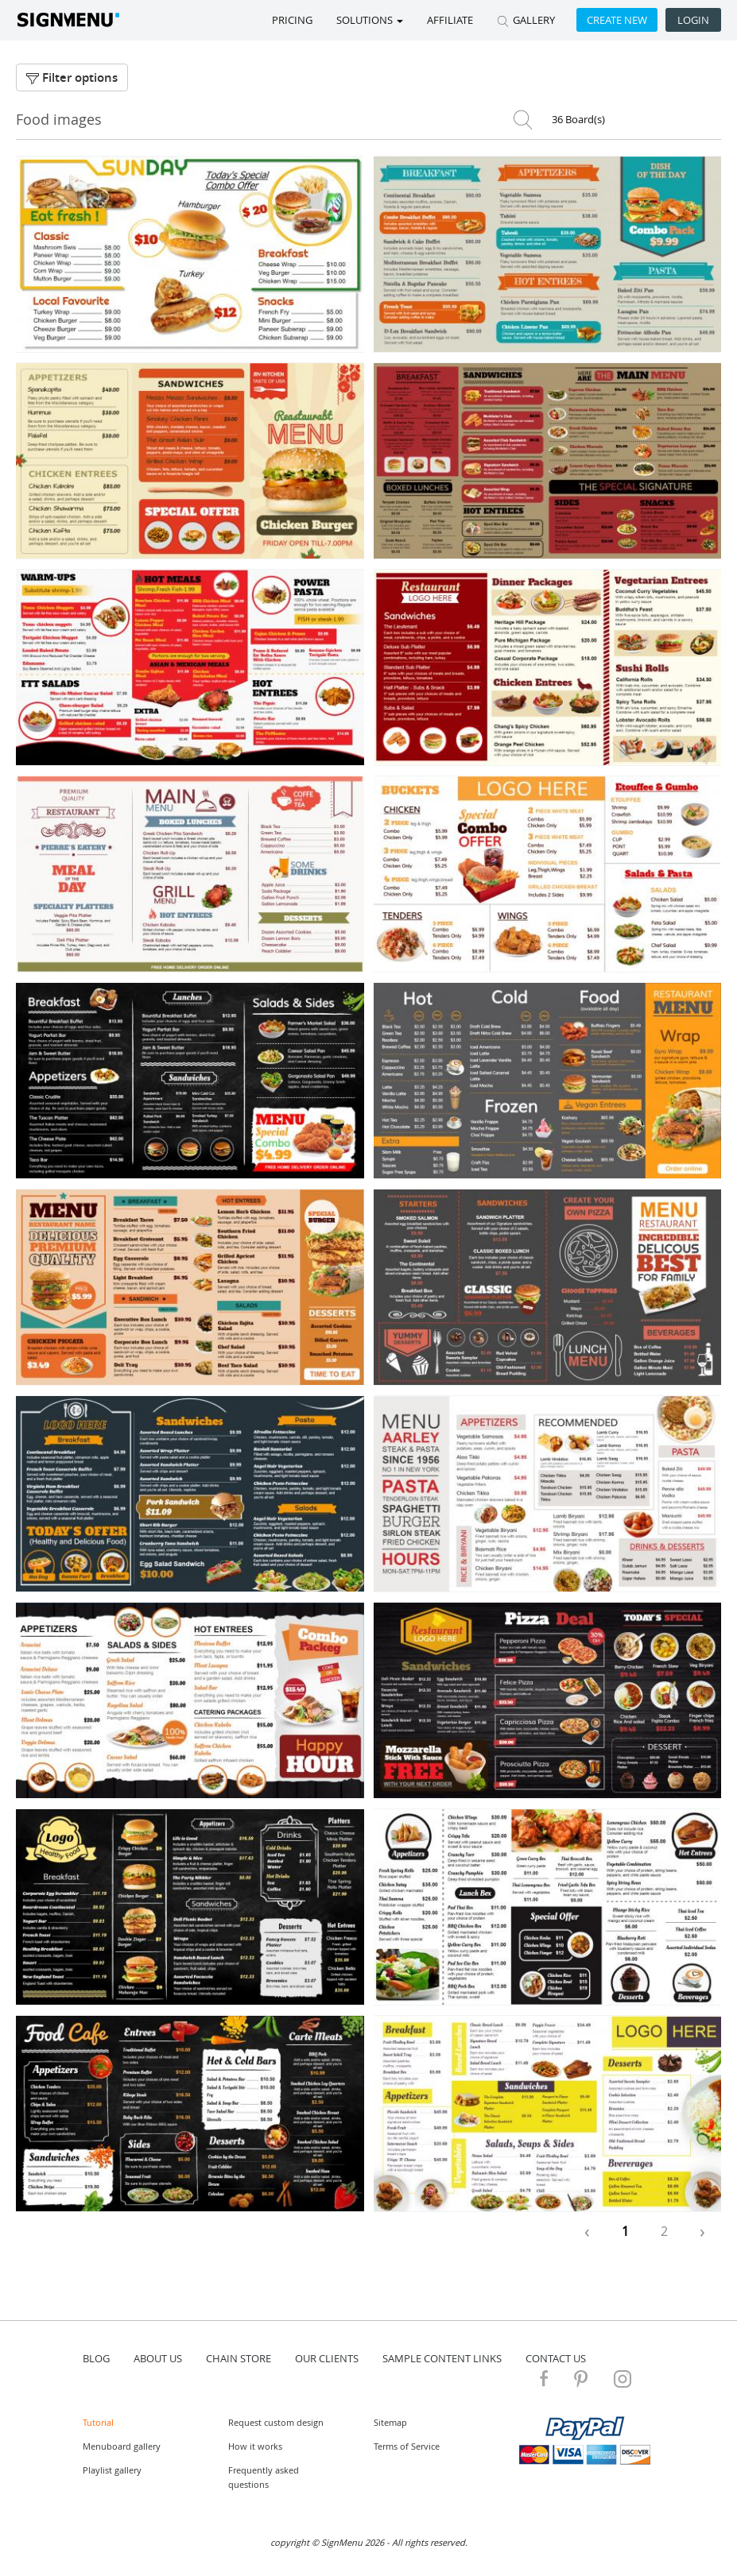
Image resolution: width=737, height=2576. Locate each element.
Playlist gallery (112, 2470)
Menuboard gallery (122, 2446)
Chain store (238, 2358)
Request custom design (276, 2422)
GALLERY (526, 20)
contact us (556, 2358)
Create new (617, 20)
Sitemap (390, 2422)
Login (693, 20)
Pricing (292, 20)
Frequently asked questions (263, 2477)
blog (96, 2358)
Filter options (72, 77)
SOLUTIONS (369, 20)
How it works (255, 2446)
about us (158, 2358)
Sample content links (442, 2358)
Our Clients (327, 2358)
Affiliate (450, 20)
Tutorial (98, 2422)
